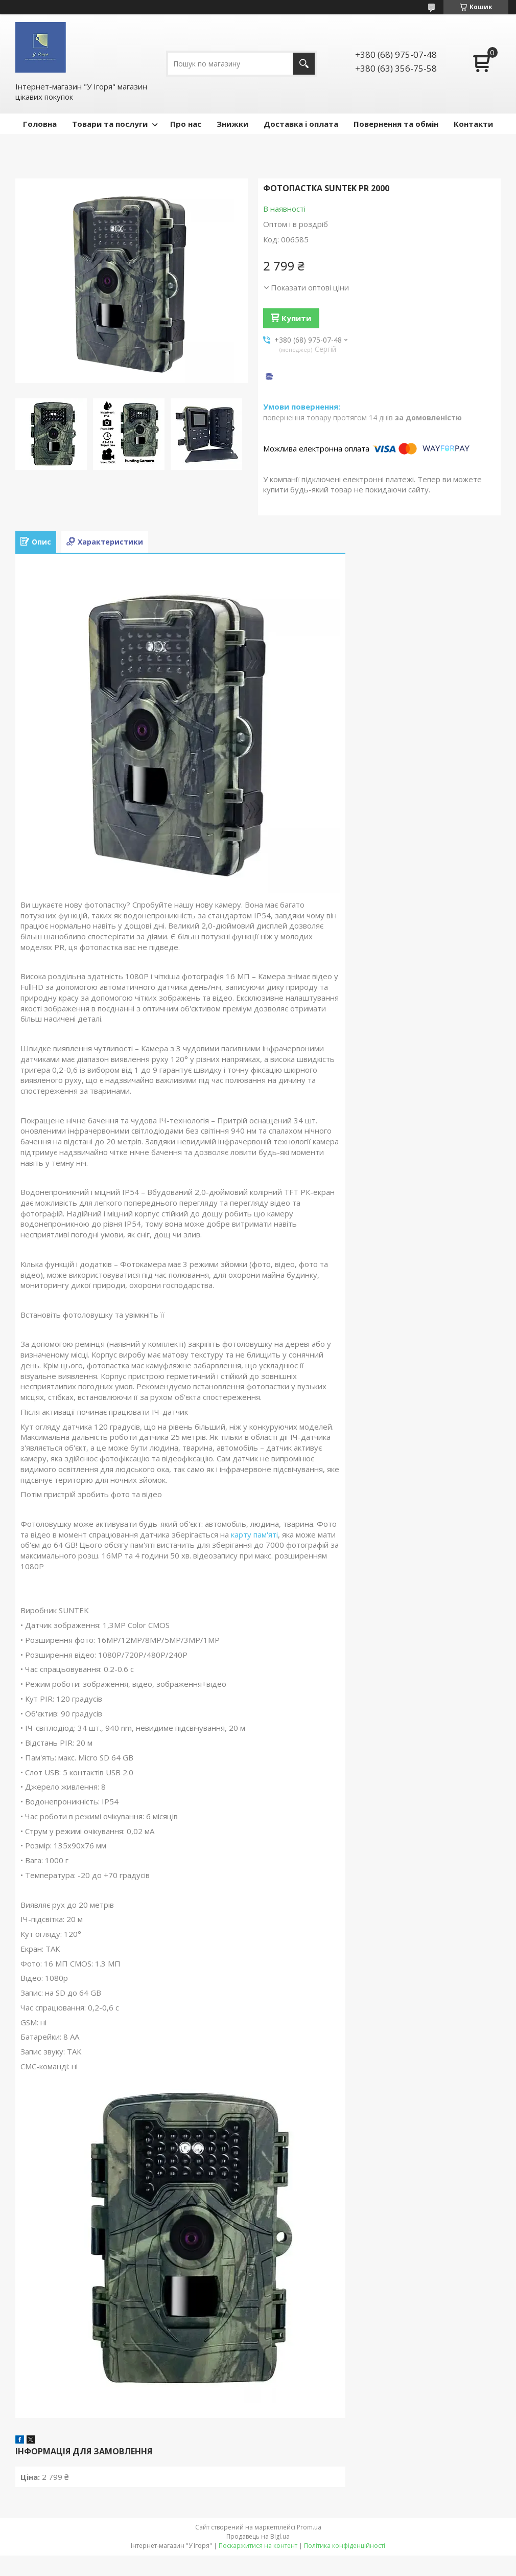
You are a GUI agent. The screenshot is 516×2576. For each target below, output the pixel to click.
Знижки (232, 124)
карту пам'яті (254, 1534)
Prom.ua (309, 2527)
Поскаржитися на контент (258, 2545)
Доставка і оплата (301, 124)
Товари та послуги (110, 124)
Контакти (473, 124)
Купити (296, 318)
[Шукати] (304, 64)
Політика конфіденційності (344, 2545)
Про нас (185, 124)
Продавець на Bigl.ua (258, 2536)
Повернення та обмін (396, 124)
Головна (40, 124)
